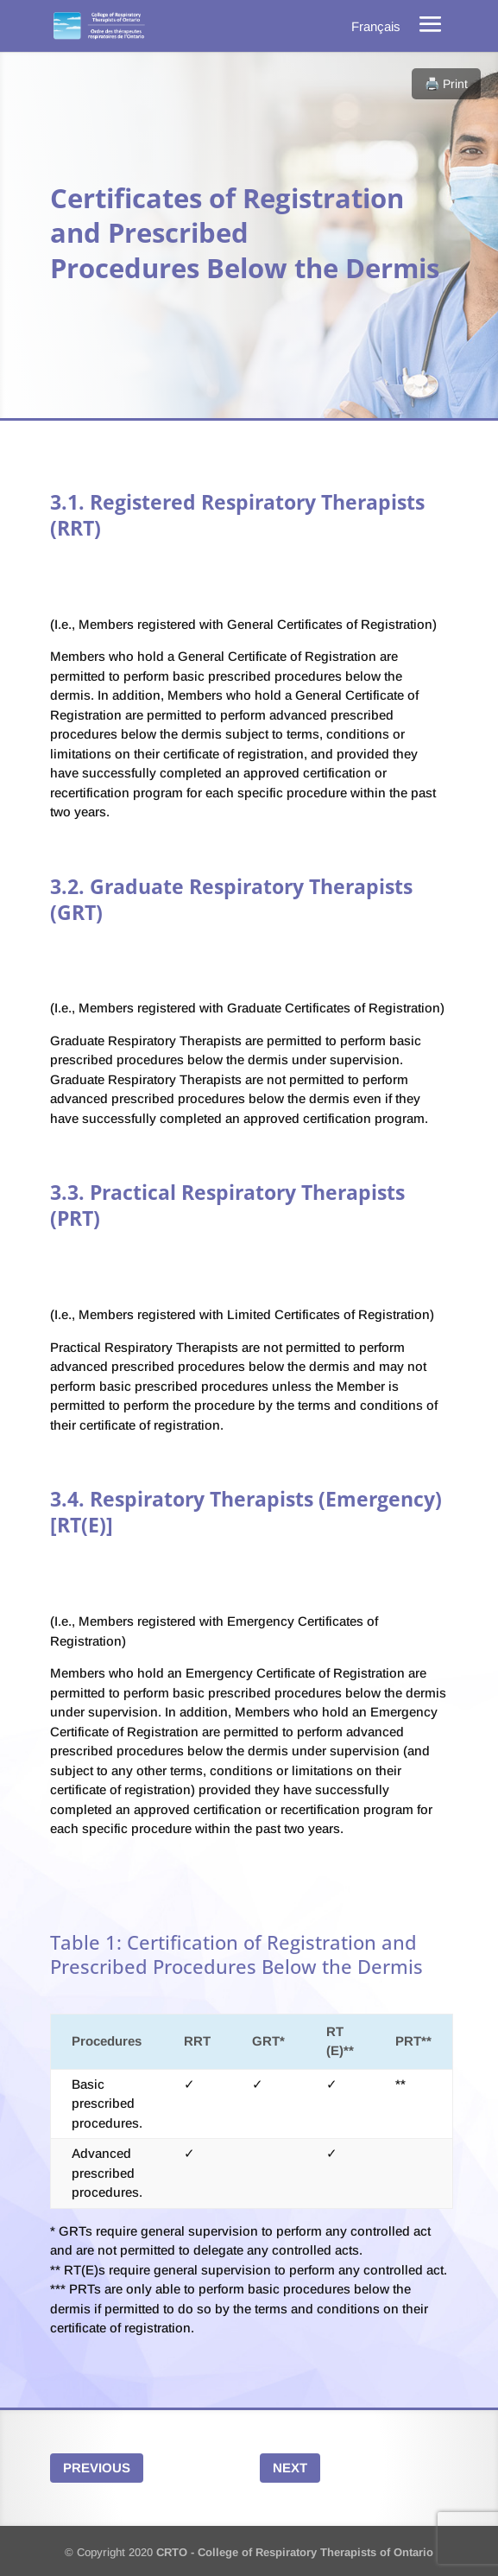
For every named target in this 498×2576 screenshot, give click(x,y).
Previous (96, 2467)
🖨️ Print (446, 84)
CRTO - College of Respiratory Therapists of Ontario (294, 2552)
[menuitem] (376, 26)
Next (290, 2467)
